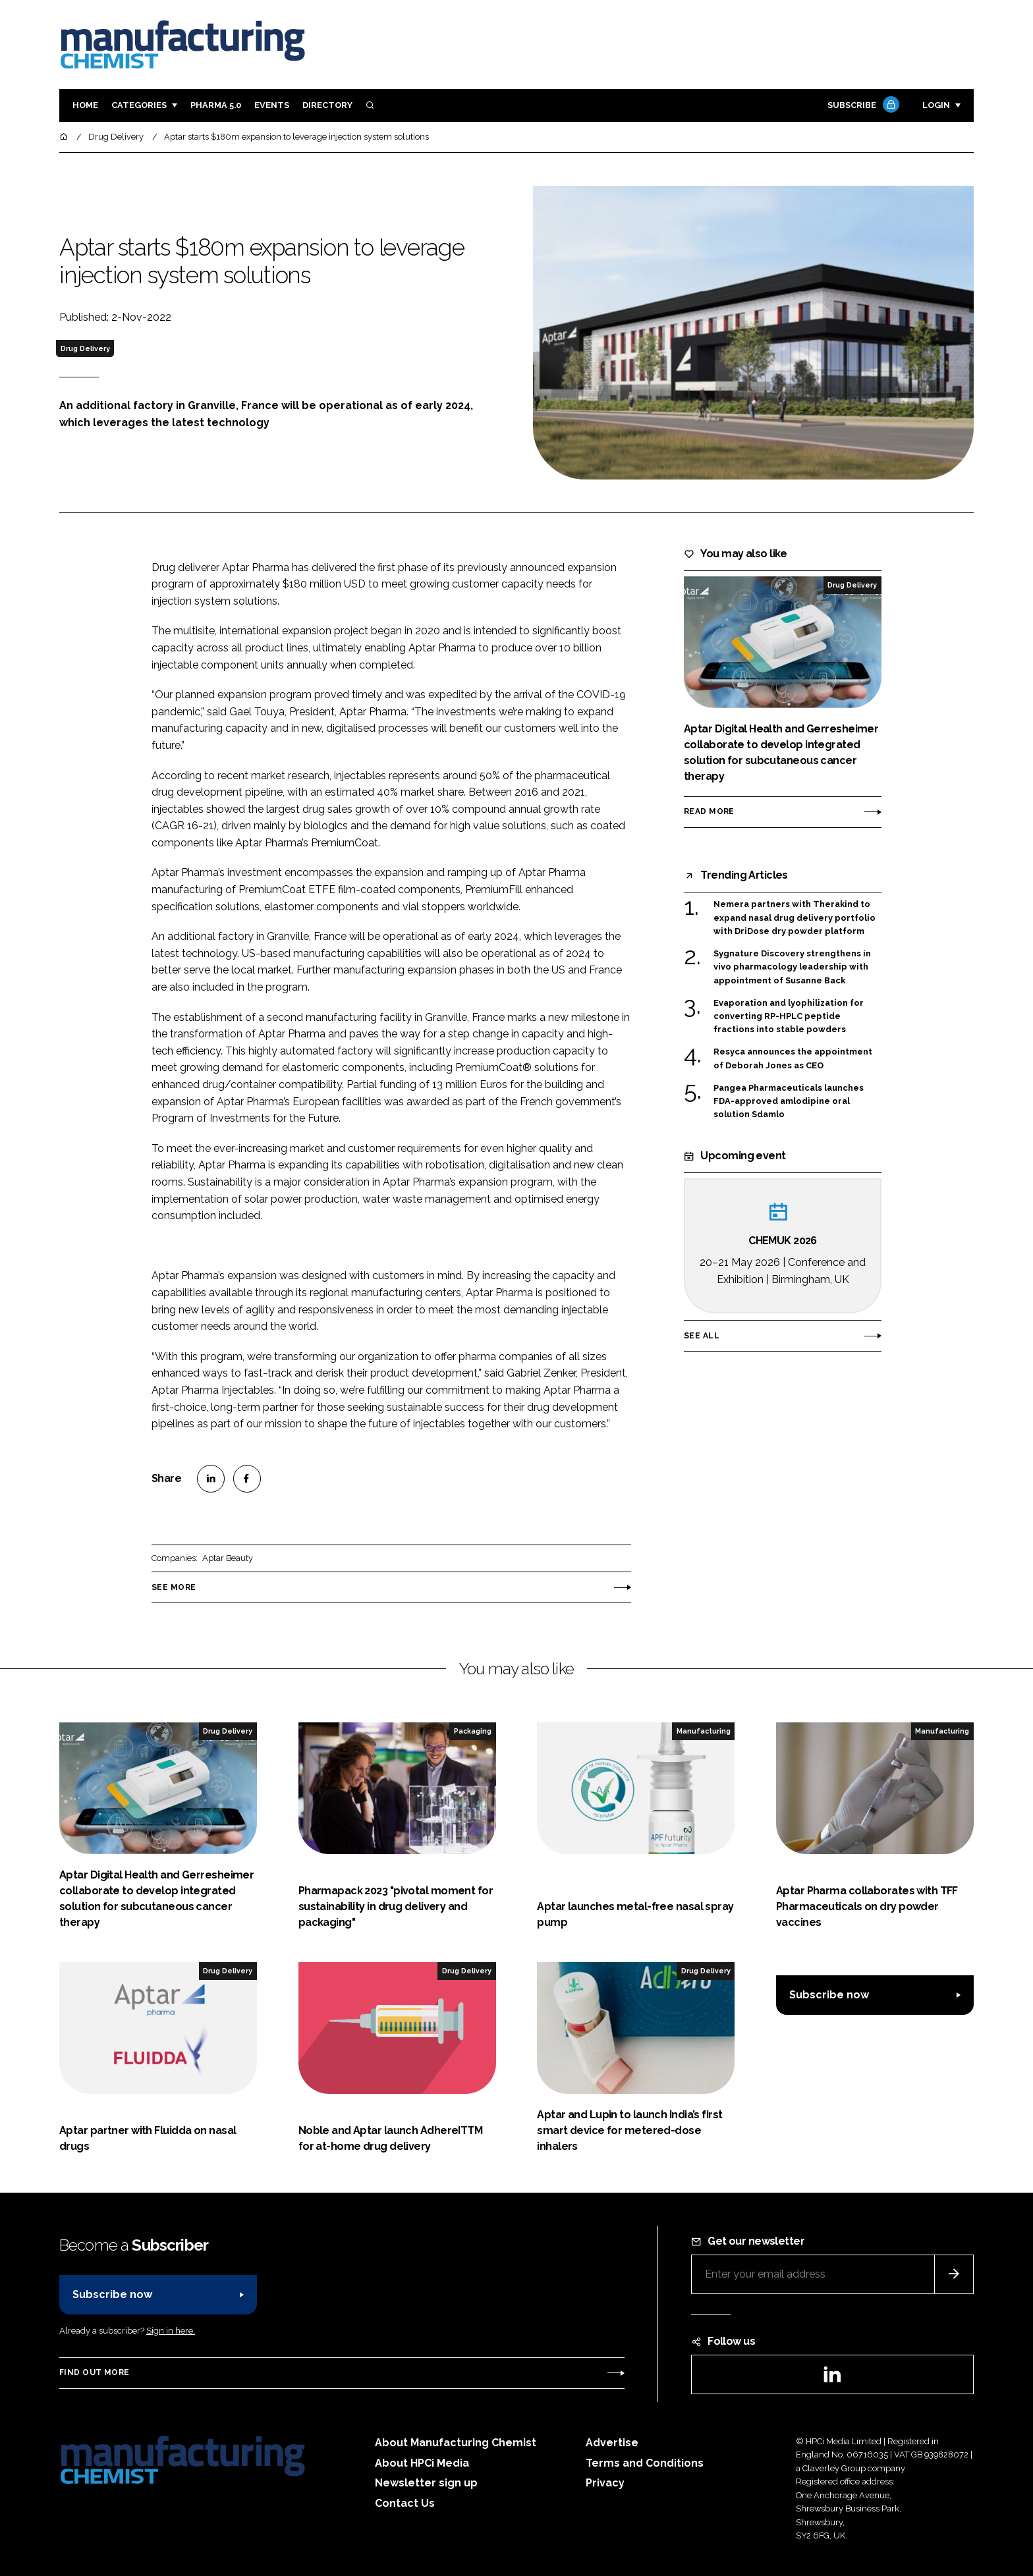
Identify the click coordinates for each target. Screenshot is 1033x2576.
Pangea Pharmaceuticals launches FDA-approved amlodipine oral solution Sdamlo (788, 1102)
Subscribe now (829, 1994)
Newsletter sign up (426, 2483)
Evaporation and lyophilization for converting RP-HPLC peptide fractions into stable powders (788, 1016)
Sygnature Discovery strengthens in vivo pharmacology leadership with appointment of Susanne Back (792, 967)
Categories (139, 105)
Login (936, 105)
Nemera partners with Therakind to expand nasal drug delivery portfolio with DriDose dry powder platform (794, 918)
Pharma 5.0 (215, 105)
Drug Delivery (85, 348)
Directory (327, 105)
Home (85, 105)
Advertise (612, 2442)
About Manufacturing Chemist (455, 2442)
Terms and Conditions (645, 2463)
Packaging (472, 1731)
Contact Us (405, 2503)
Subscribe (861, 105)
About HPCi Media (422, 2463)
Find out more (94, 2372)
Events (271, 105)
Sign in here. (170, 2331)
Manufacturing (704, 1731)
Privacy (605, 2483)
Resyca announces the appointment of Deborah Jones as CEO (792, 1058)
